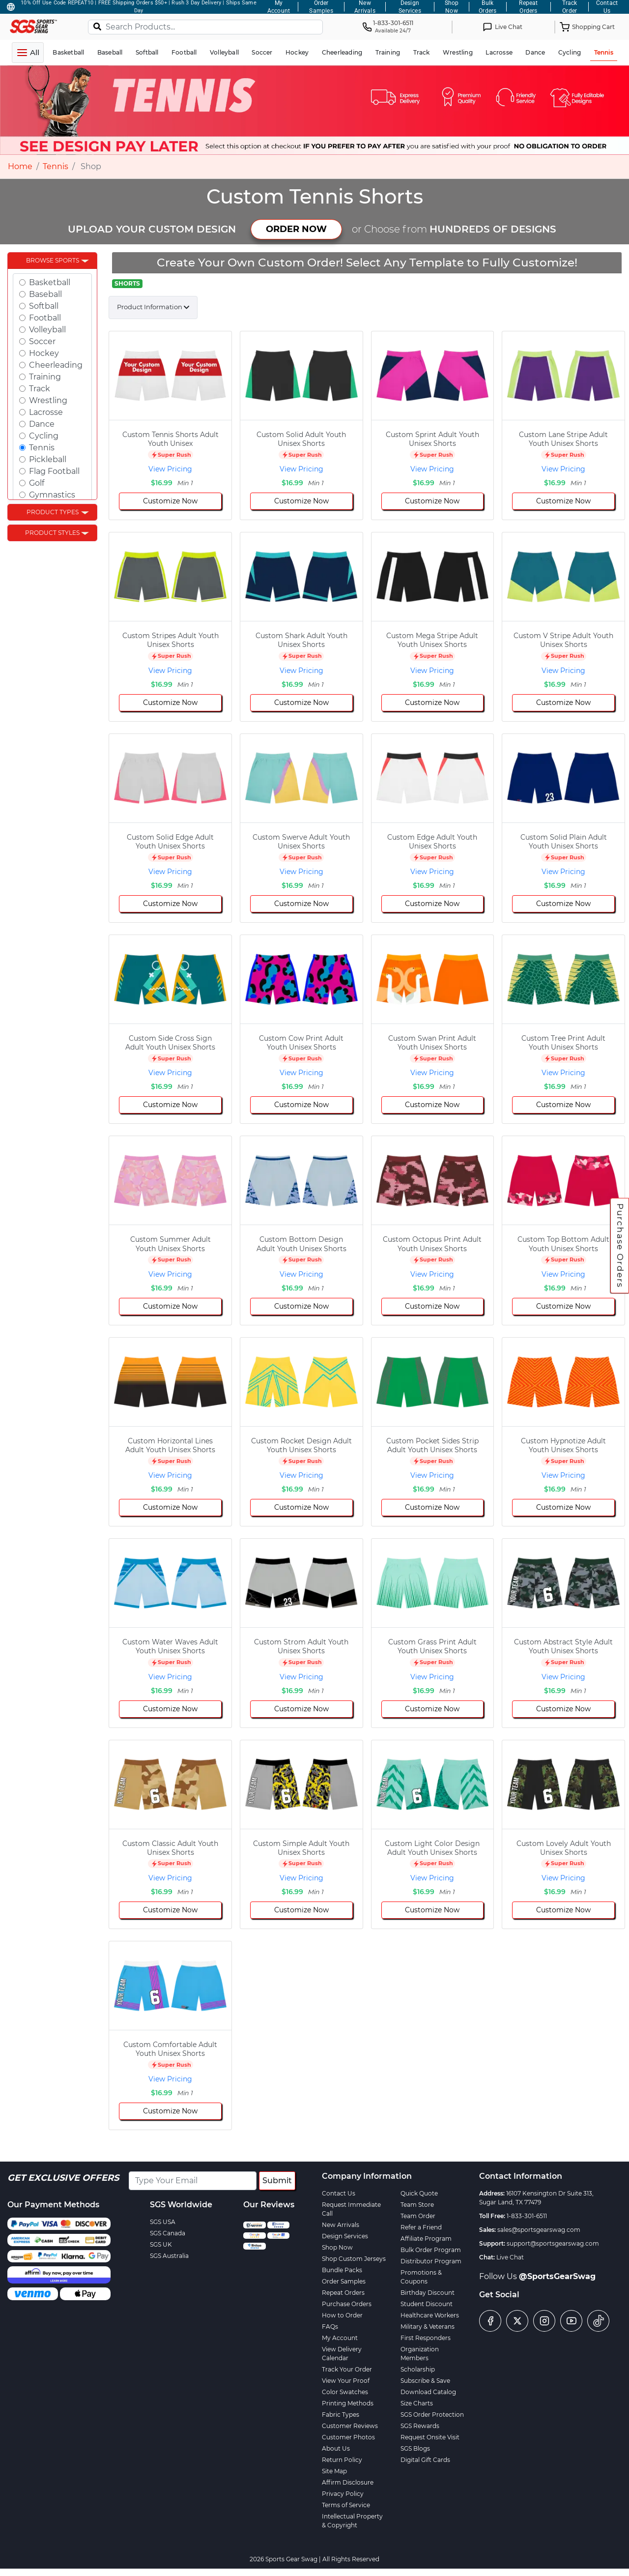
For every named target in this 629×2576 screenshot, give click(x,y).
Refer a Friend (421, 2227)
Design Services (345, 2236)
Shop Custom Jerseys (354, 2258)
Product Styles (52, 532)
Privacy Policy (343, 2493)
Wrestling (48, 400)
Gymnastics (52, 494)
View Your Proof (346, 2380)
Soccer (42, 341)
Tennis (55, 166)
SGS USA (162, 2221)
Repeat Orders (343, 2292)
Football (45, 317)
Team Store (417, 2204)
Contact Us (338, 2193)
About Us (336, 2448)
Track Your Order (347, 2369)
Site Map (334, 2471)
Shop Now (337, 2247)
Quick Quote (419, 2193)
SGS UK (161, 2244)
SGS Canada (167, 2233)
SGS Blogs (415, 2448)
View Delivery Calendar (342, 2353)
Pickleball (47, 459)
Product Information (149, 307)
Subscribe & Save (425, 2380)
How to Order (342, 2315)
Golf (36, 483)
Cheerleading (56, 365)
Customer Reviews (350, 2426)
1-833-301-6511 (527, 2216)
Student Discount (426, 2304)
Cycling (43, 435)
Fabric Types (340, 2414)
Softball (43, 306)
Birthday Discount (427, 2292)
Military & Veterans (427, 2326)
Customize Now (170, 501)
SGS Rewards (419, 2426)
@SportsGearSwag (557, 2276)
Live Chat (510, 2257)
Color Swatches (345, 2392)
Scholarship (417, 2369)
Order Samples (344, 2281)
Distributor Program (430, 2261)
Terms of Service (346, 2505)
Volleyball (47, 329)
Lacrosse (46, 412)
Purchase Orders (620, 1245)
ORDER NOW (296, 229)
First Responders (425, 2338)
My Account (340, 2338)
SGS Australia (169, 2255)
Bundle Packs (342, 2270)
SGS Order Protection (432, 2414)
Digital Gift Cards (425, 2459)
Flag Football (54, 471)
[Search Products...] (205, 27)
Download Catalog (428, 2392)
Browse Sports (52, 260)
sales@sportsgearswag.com (538, 2229)
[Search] (97, 26)
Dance (42, 424)
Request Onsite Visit (429, 2437)
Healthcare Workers (429, 2315)
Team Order (417, 2216)
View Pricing (170, 469)
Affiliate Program (426, 2238)
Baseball (45, 294)
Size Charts (416, 2403)
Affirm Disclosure (347, 2482)
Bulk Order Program (430, 2250)
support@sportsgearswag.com (553, 2243)
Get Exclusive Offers (63, 2177)
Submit (277, 2180)
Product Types (53, 512)
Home (20, 166)
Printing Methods (347, 2403)
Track (39, 388)
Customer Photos (348, 2437)
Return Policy (342, 2459)
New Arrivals (340, 2224)
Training (45, 376)
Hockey (44, 353)
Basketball (49, 282)
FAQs (330, 2326)
